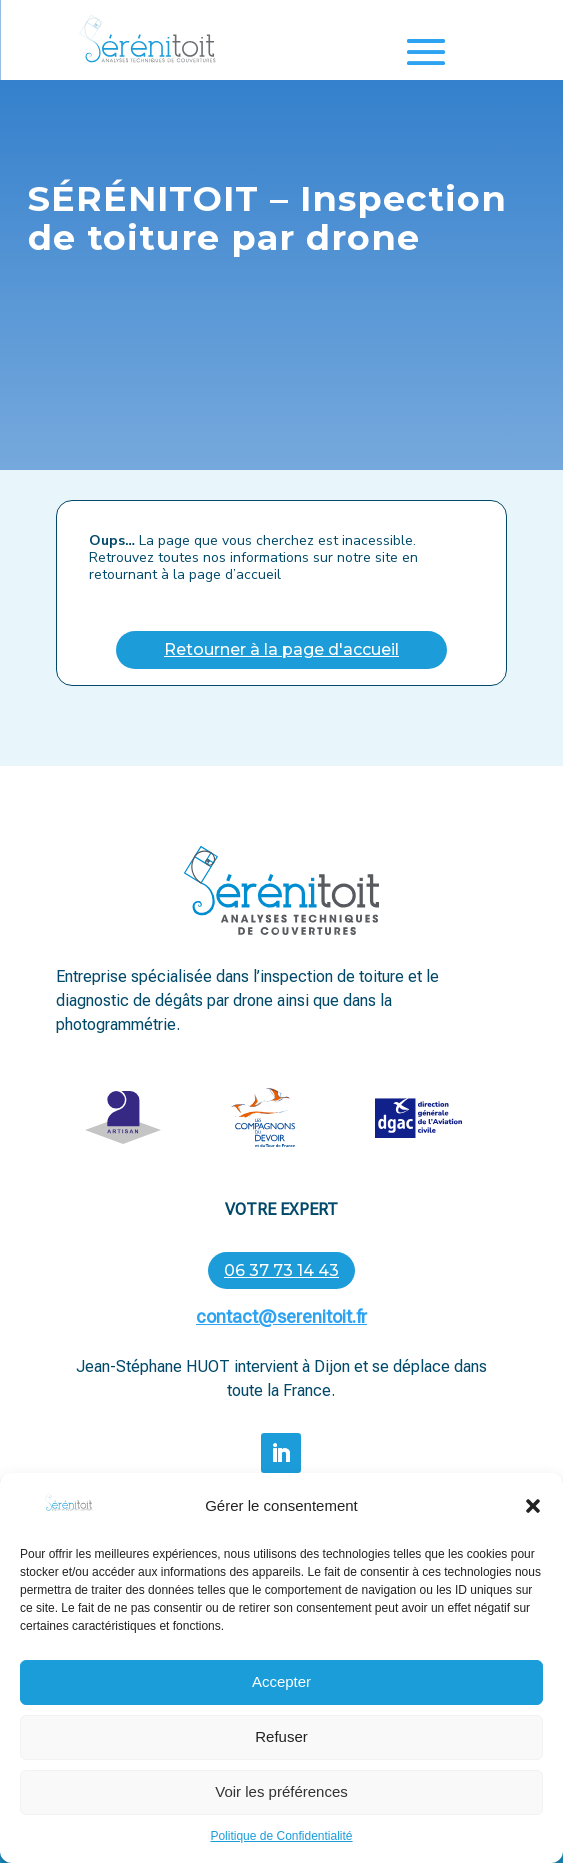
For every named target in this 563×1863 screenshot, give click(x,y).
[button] (533, 1525)
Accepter (281, 1700)
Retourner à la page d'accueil (281, 649)
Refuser (281, 1755)
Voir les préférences (281, 1810)
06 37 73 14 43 (281, 1270)
